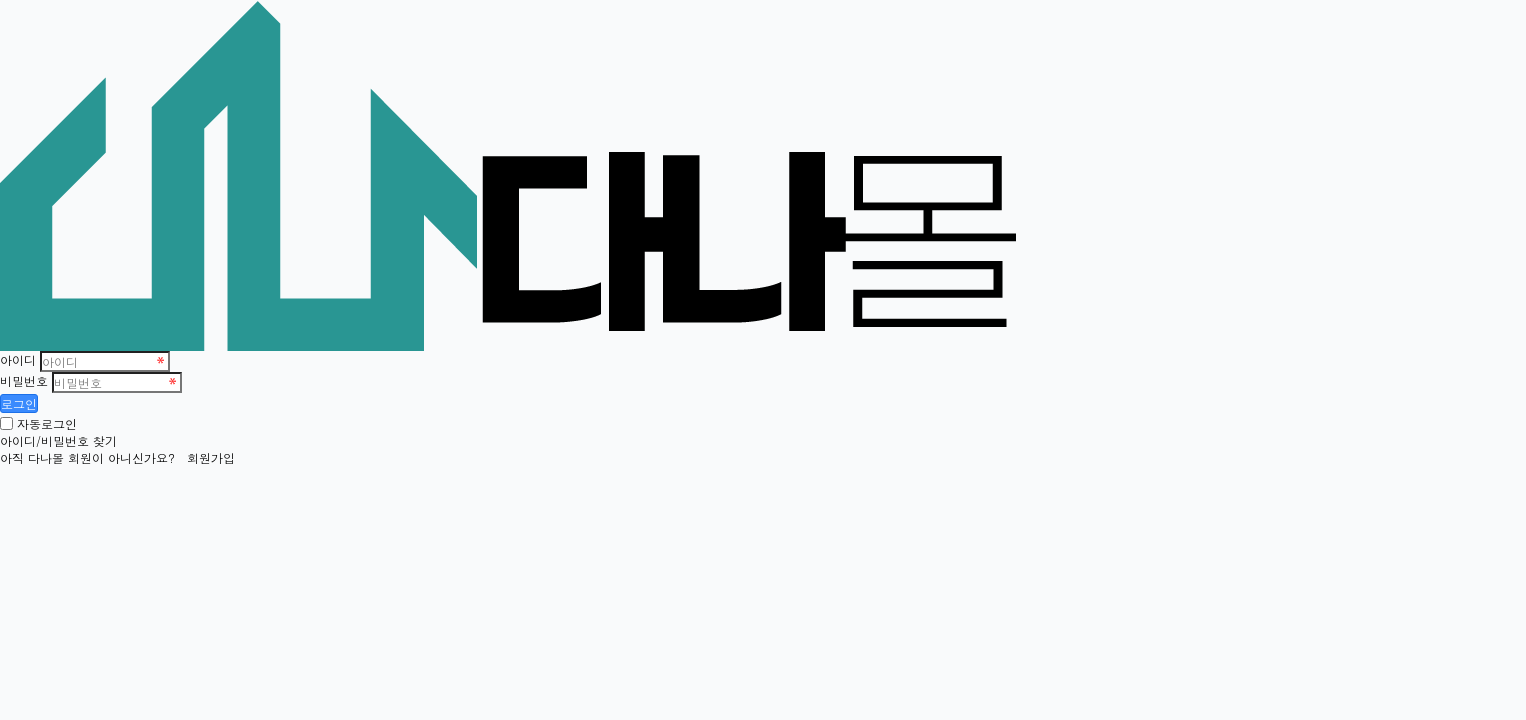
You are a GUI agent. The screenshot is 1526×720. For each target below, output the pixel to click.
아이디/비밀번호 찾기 (58, 440)
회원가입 (211, 457)
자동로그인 (47, 423)
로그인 (19, 403)
